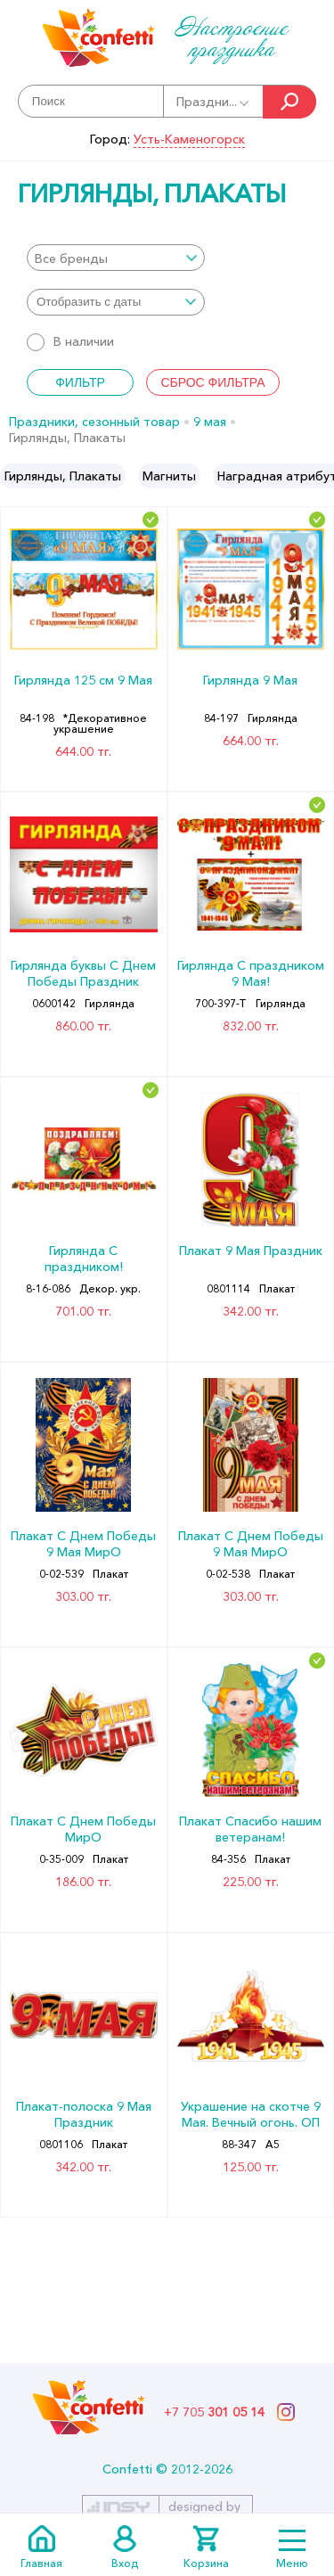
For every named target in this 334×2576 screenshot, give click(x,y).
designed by (204, 2506)
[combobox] (116, 257)
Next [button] (319, 476)
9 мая (209, 422)
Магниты (169, 476)
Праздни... (213, 102)
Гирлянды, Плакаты (62, 476)
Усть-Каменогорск (189, 139)
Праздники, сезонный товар (94, 422)
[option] (63, 476)
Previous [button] (14, 476)
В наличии (70, 341)
